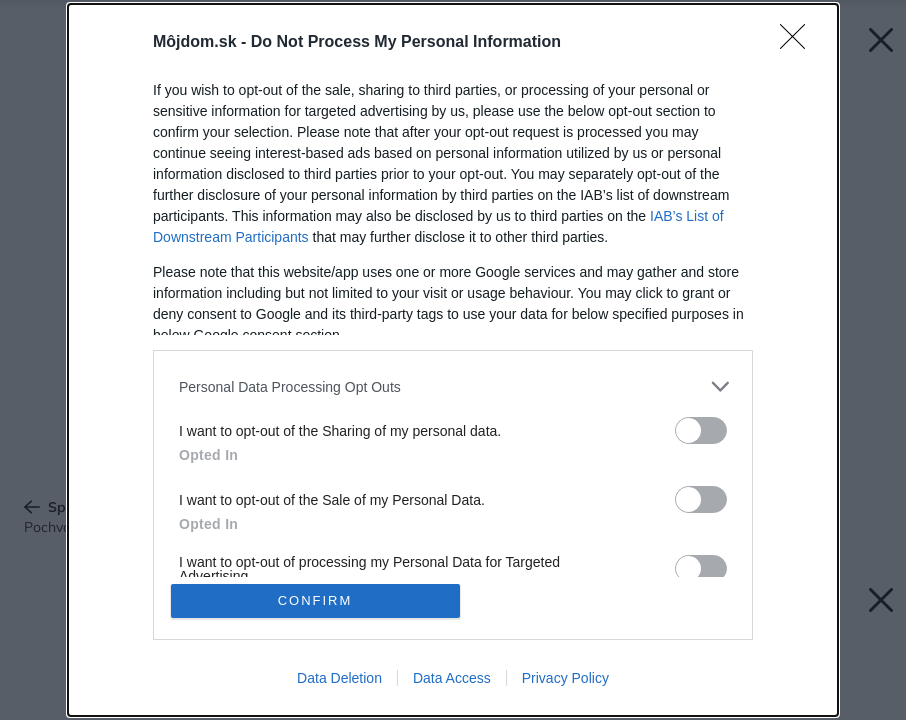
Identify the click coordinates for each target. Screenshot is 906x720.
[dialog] (453, 360)
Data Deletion (339, 678)
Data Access (452, 678)
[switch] (701, 430)
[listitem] (453, 386)
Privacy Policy (565, 678)
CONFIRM (315, 600)
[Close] (799, 43)
